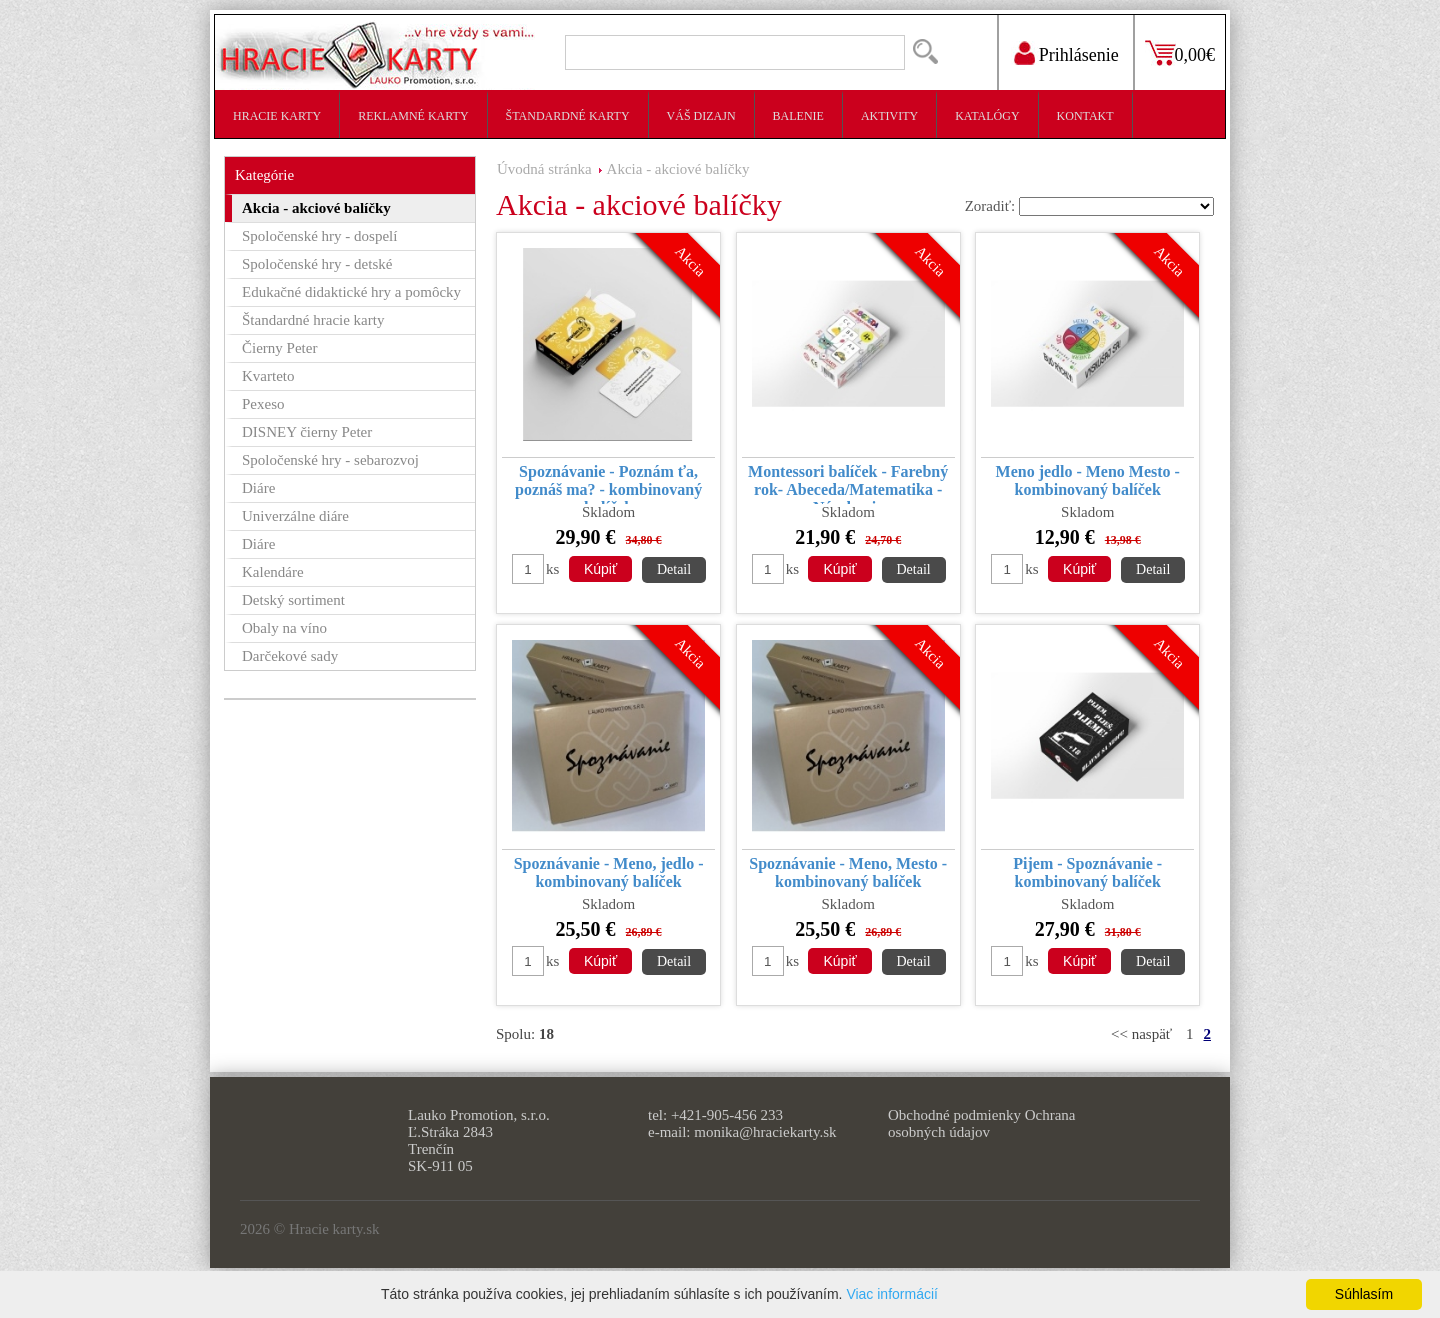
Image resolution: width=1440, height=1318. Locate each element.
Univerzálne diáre (295, 516)
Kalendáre (273, 572)
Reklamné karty (413, 116)
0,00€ (1195, 55)
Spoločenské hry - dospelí (319, 236)
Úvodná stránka (544, 169)
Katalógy (987, 116)
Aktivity (889, 116)
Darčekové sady (290, 656)
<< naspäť (1141, 1034)
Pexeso (263, 404)
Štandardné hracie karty (313, 320)
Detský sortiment (293, 600)
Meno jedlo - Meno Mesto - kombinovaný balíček (1088, 480)
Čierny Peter (279, 348)
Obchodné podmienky (954, 1115)
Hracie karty (277, 116)
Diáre (258, 488)
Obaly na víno (284, 628)
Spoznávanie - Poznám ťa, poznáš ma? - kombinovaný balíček (608, 483)
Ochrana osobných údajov (981, 1123)
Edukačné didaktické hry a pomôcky (351, 292)
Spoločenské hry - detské (317, 264)
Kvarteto (268, 376)
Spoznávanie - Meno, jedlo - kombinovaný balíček (609, 872)
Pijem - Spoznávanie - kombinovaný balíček (1087, 872)
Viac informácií (892, 1294)
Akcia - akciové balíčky (678, 169)
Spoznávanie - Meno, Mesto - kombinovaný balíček (848, 872)
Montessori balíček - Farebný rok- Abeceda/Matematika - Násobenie (848, 483)
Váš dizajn (701, 116)
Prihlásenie (1079, 55)
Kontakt (1085, 116)
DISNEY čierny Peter (307, 432)
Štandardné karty (568, 116)
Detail (674, 569)
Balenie (798, 116)
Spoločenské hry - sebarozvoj (330, 460)
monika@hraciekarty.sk (765, 1132)
